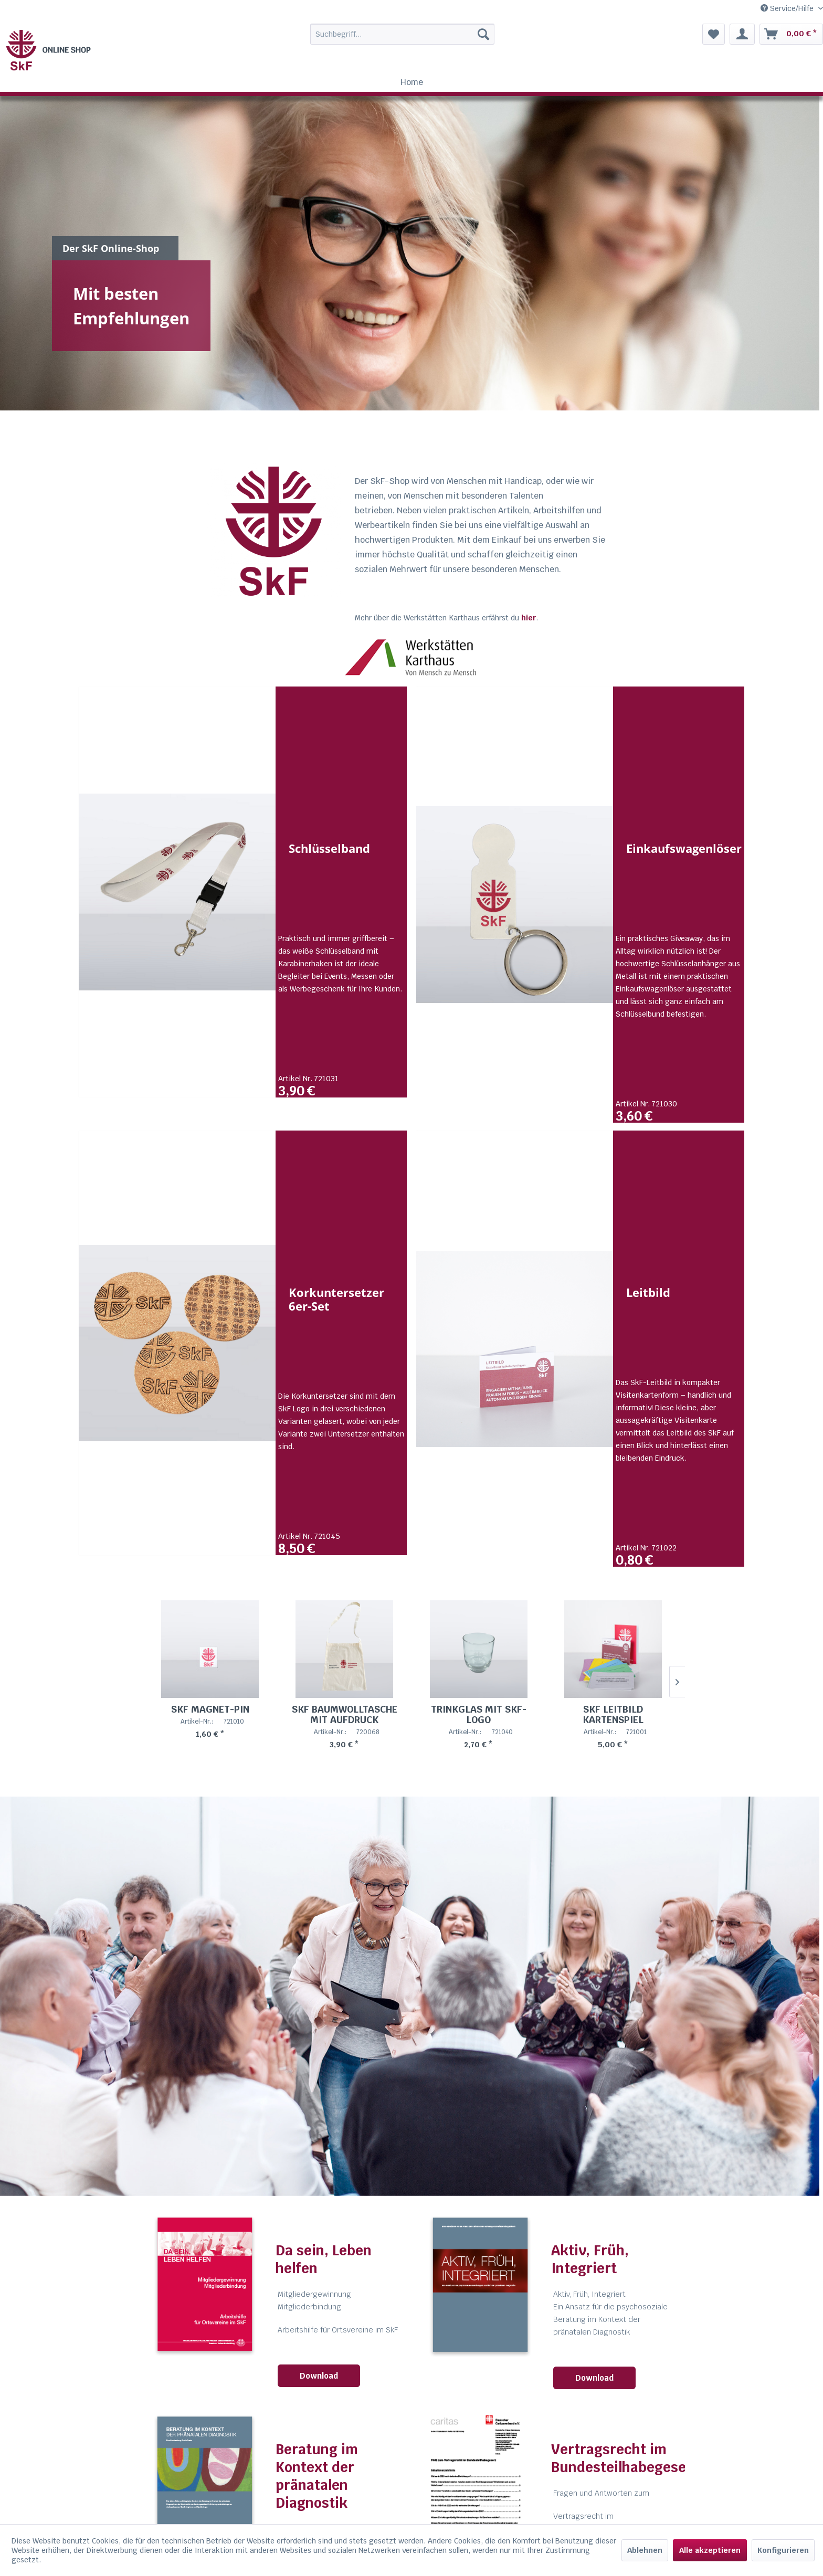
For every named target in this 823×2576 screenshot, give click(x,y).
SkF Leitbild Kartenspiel (613, 1762)
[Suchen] (483, 34)
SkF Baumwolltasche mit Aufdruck (344, 1762)
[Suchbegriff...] (402, 34)
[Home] (411, 82)
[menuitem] (379, 34)
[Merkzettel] (713, 34)
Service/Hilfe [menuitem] (788, 8)
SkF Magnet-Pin (210, 1757)
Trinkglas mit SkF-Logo (478, 1762)
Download (319, 2425)
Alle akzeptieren (710, 2550)
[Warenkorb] (791, 34)
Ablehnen (644, 2550)
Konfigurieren (783, 2550)
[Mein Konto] (742, 34)
